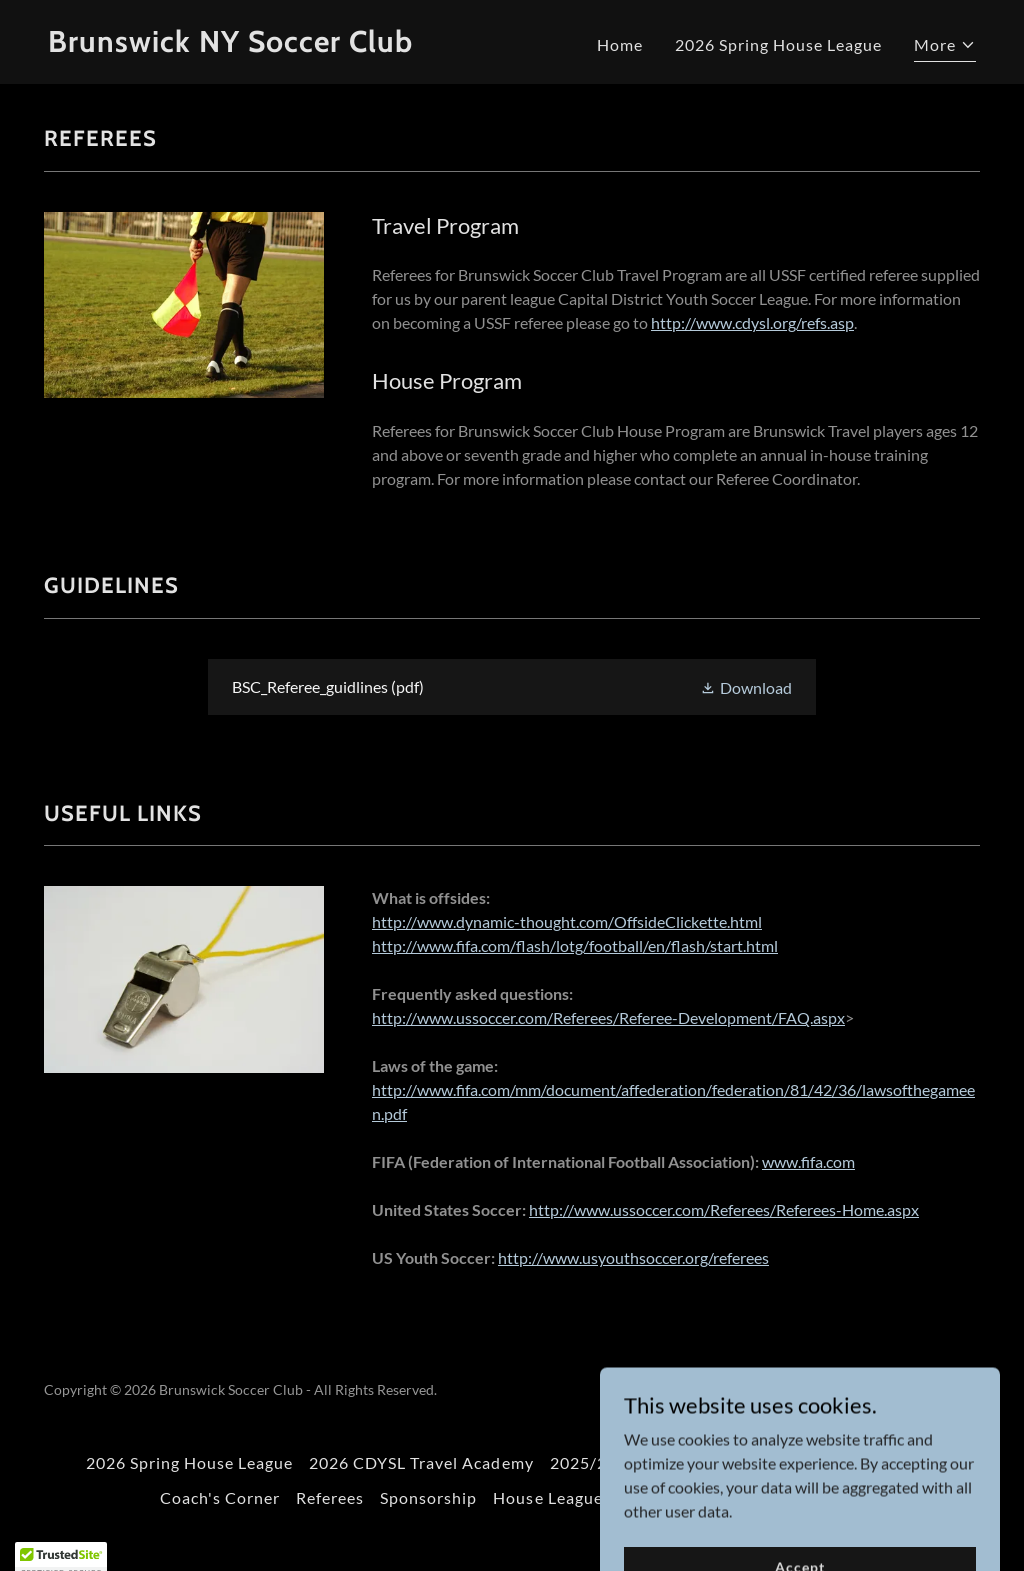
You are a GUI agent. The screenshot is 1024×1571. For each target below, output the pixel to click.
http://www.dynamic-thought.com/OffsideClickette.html (567, 921)
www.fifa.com (808, 1161)
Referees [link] (330, 1497)
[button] (945, 47)
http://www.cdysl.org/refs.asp (752, 322)
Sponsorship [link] (428, 1497)
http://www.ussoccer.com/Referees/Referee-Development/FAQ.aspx (608, 1017)
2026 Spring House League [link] (778, 44)
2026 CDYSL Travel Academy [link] (421, 1462)
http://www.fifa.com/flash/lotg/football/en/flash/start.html (575, 945)
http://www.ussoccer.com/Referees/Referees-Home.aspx (724, 1209)
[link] (272, 45)
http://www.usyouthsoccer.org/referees (633, 1257)
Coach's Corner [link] (220, 1497)
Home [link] (620, 44)
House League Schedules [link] (588, 1497)
